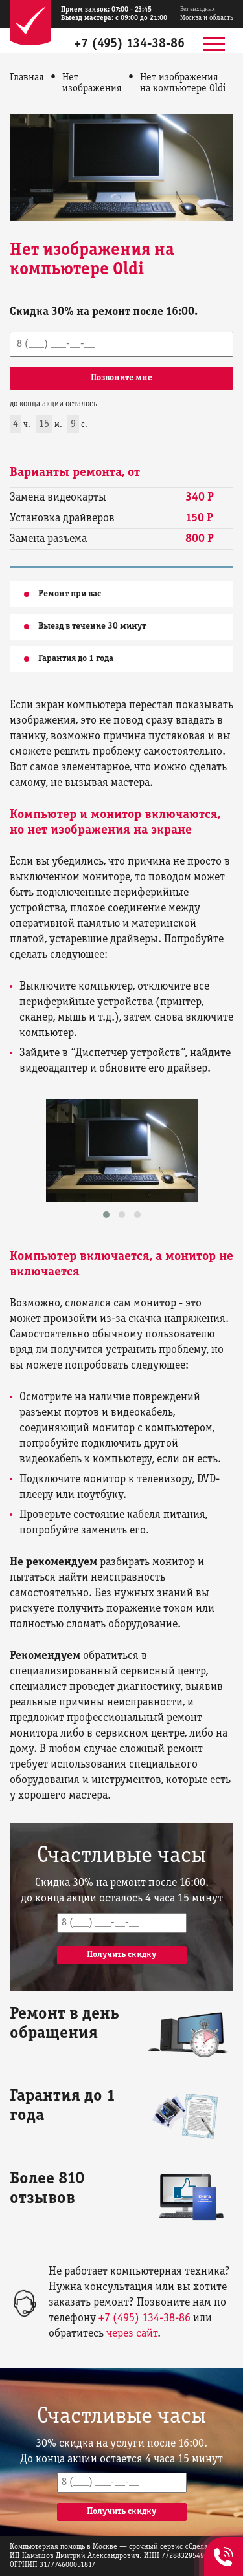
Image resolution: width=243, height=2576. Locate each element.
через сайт (131, 2333)
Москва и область (206, 13)
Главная (27, 77)
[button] (106, 1214)
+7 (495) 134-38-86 (129, 44)
